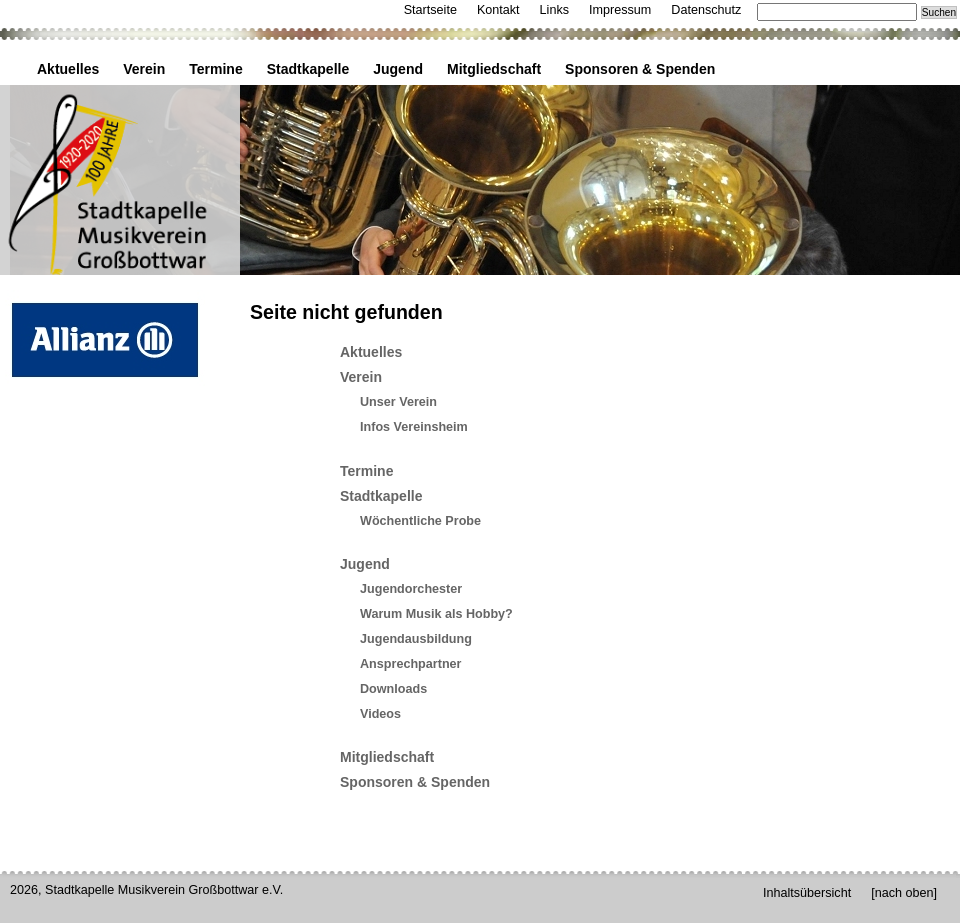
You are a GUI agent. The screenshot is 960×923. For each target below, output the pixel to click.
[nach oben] (904, 893)
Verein (144, 69)
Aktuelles (68, 69)
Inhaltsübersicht (807, 893)
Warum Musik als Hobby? (436, 614)
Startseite (430, 10)
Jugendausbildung (416, 639)
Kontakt (498, 10)
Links (554, 10)
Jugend (398, 69)
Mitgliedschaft (494, 69)
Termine (215, 69)
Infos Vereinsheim (414, 427)
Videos (380, 714)
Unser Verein (398, 402)
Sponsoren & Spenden (640, 69)
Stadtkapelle (308, 69)
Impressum (620, 10)
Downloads (393, 689)
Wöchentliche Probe (420, 521)
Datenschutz (706, 10)
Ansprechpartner (410, 664)
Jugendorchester (411, 589)
